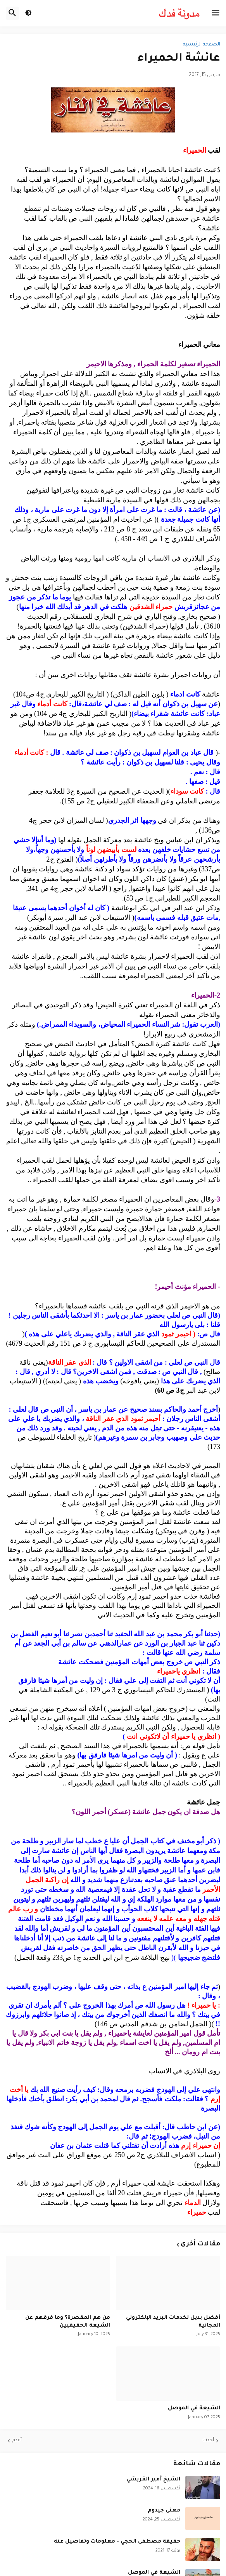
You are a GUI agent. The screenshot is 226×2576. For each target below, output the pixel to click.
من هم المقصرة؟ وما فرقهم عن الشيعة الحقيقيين (67, 2322)
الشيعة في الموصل (194, 2408)
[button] (215, 13)
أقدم (17, 2440)
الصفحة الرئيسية (201, 44)
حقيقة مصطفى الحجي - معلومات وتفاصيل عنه (117, 2542)
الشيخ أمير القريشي (153, 2479)
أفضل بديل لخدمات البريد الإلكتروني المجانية (173, 2322)
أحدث (208, 2440)
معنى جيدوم (164, 2510)
